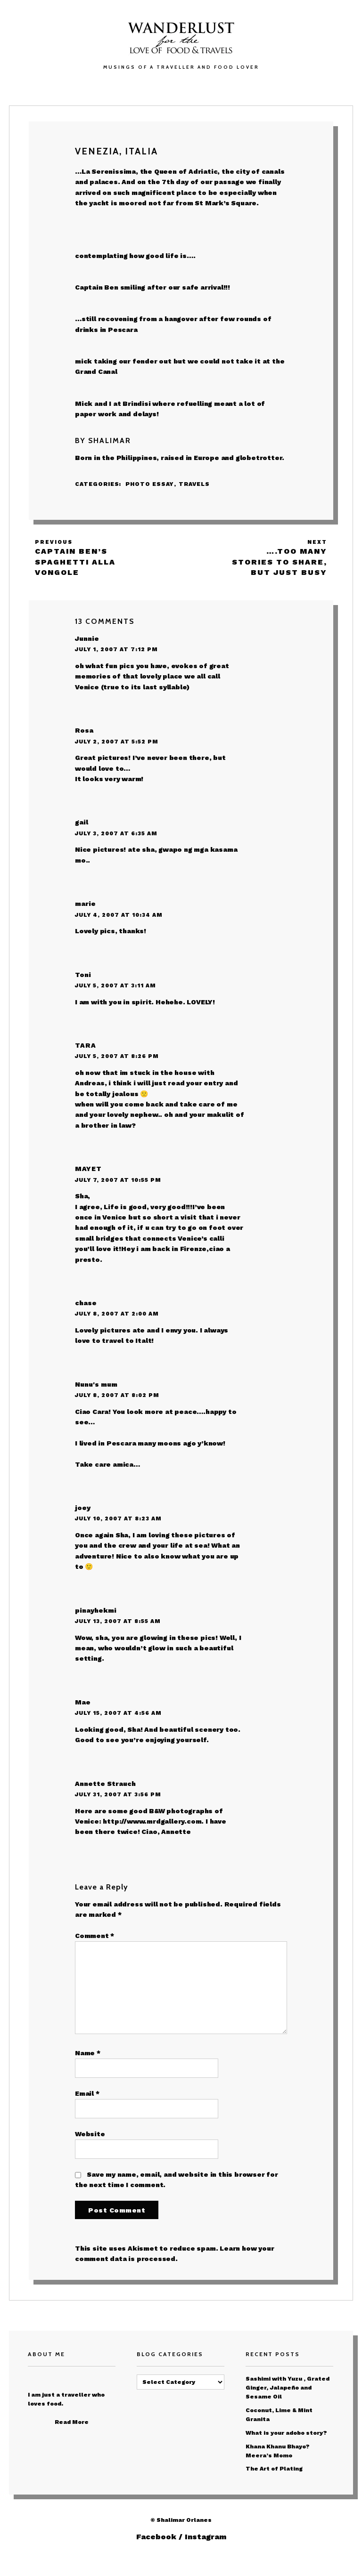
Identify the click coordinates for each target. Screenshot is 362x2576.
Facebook (156, 2536)
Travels (194, 484)
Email (87, 2093)
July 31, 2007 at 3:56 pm (118, 1794)
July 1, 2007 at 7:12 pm (116, 649)
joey (82, 1507)
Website (90, 2134)
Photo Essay (149, 484)
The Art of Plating (274, 2468)
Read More (72, 2422)
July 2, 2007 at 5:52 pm (116, 741)
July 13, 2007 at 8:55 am (118, 1621)
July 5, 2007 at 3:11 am (115, 985)
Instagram (205, 2536)
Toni (83, 974)
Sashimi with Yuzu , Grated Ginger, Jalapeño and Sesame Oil (287, 2387)
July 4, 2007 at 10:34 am (119, 915)
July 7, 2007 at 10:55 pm (118, 1180)
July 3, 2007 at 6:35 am (116, 833)
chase (86, 1303)
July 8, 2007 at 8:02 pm (117, 1395)
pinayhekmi (95, 1610)
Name (87, 2053)
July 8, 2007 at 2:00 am (117, 1313)
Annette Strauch (105, 1783)
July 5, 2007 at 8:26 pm (117, 1056)
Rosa (84, 730)
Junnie (87, 638)
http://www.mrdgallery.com (152, 1821)
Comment (94, 1935)
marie (85, 903)
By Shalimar (103, 440)
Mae (82, 1702)
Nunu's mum (96, 1384)
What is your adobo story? (286, 2433)
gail (81, 822)
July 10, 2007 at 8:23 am (118, 1518)
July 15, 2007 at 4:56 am (118, 1713)
